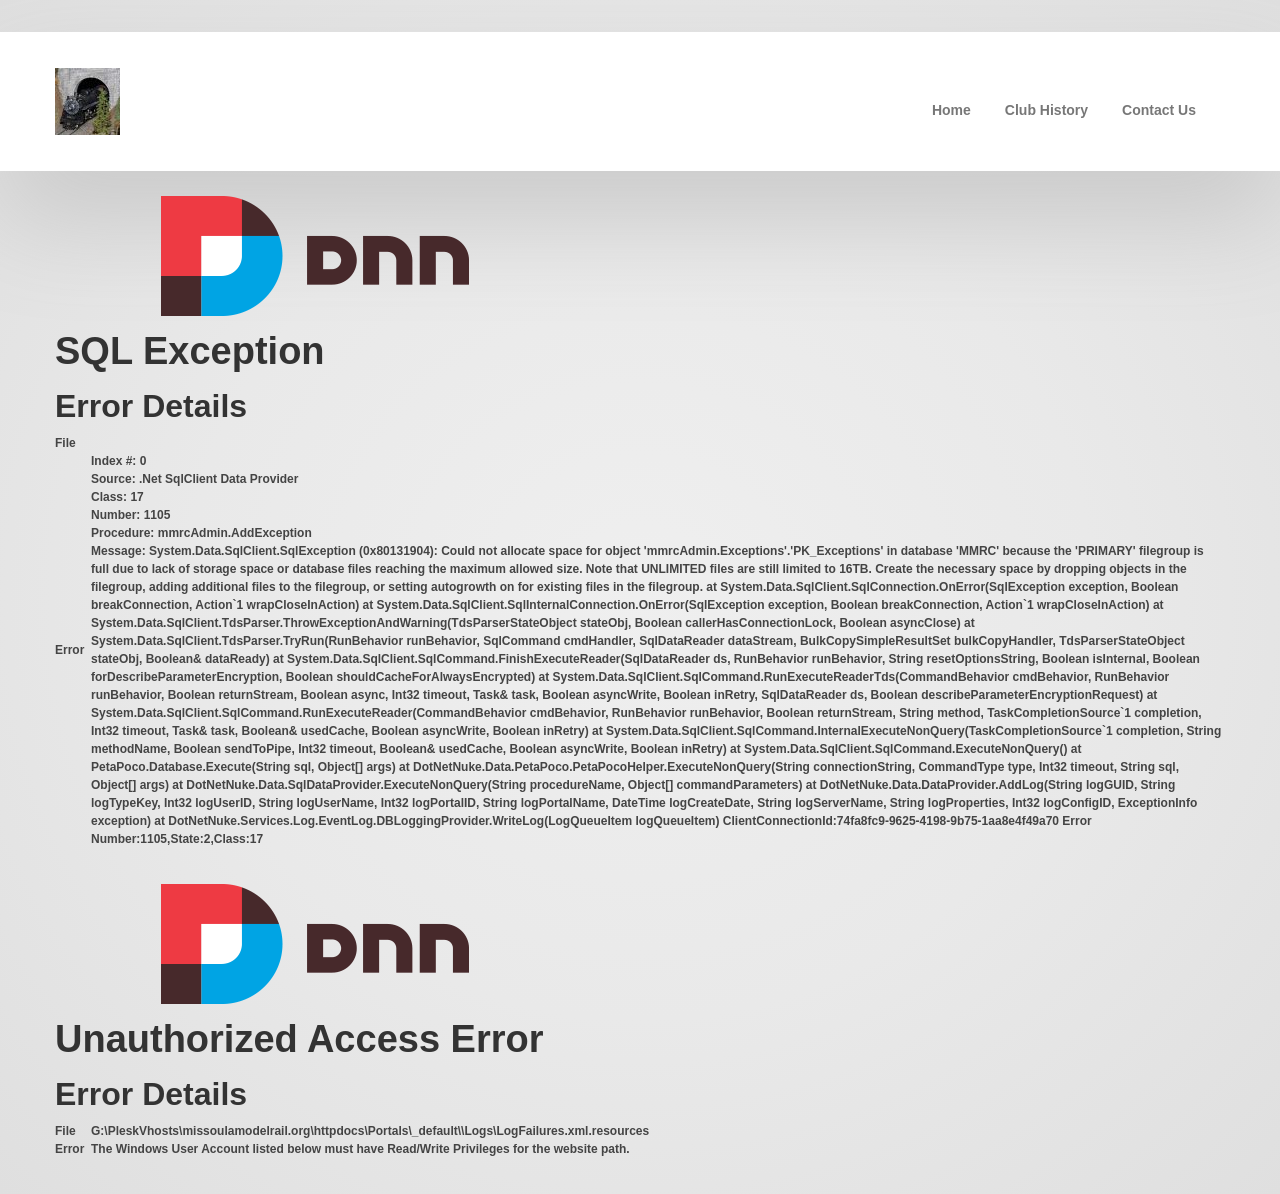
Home (951, 110)
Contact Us (1159, 110)
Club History (1046, 110)
